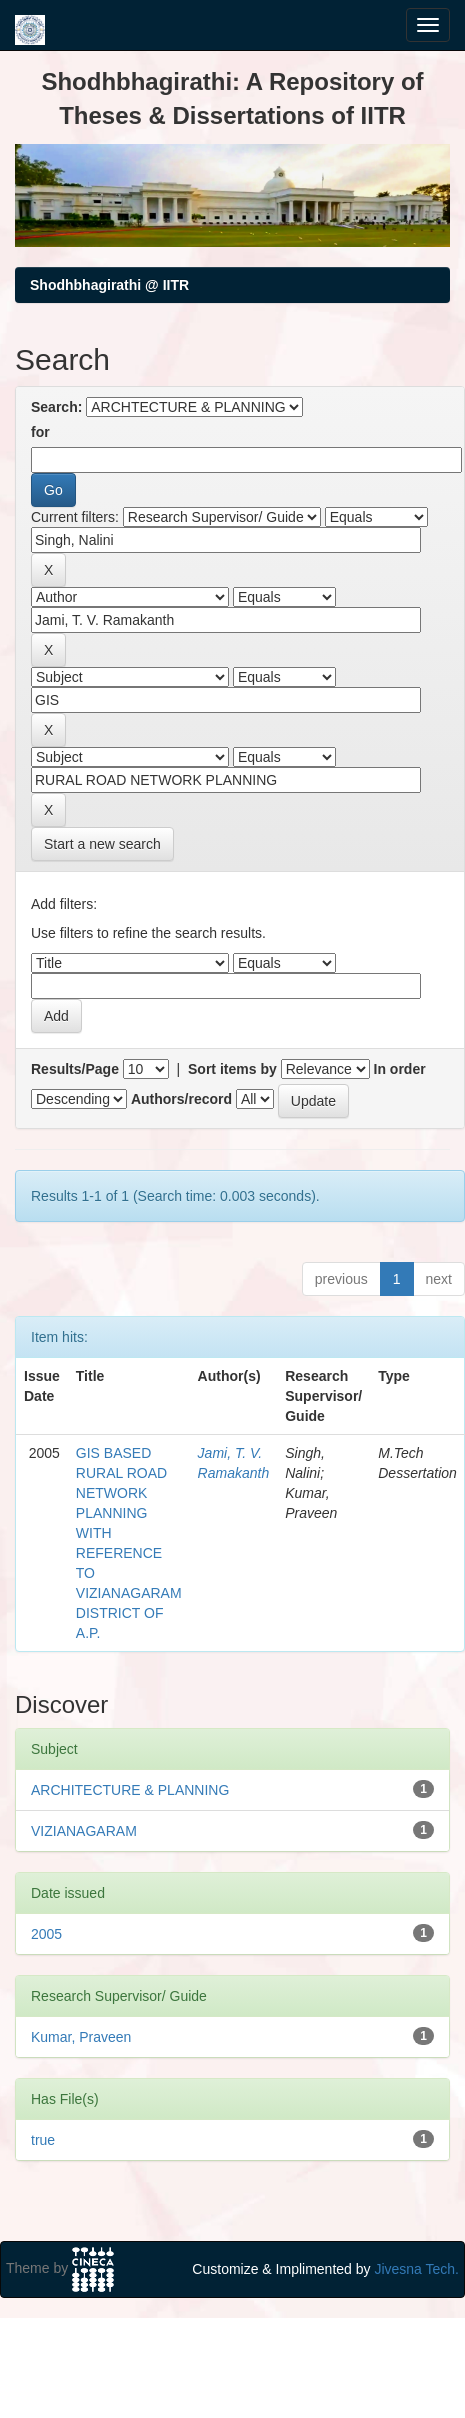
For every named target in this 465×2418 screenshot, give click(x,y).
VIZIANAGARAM (84, 1831)
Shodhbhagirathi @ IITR (109, 285)
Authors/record (181, 1099)
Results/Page (75, 1069)
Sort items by (232, 1069)
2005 (46, 1934)
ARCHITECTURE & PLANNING (130, 1790)
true (43, 2140)
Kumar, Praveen (81, 2037)
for (40, 432)
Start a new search (102, 844)
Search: (56, 407)
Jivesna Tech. (416, 2269)
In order (400, 1069)
